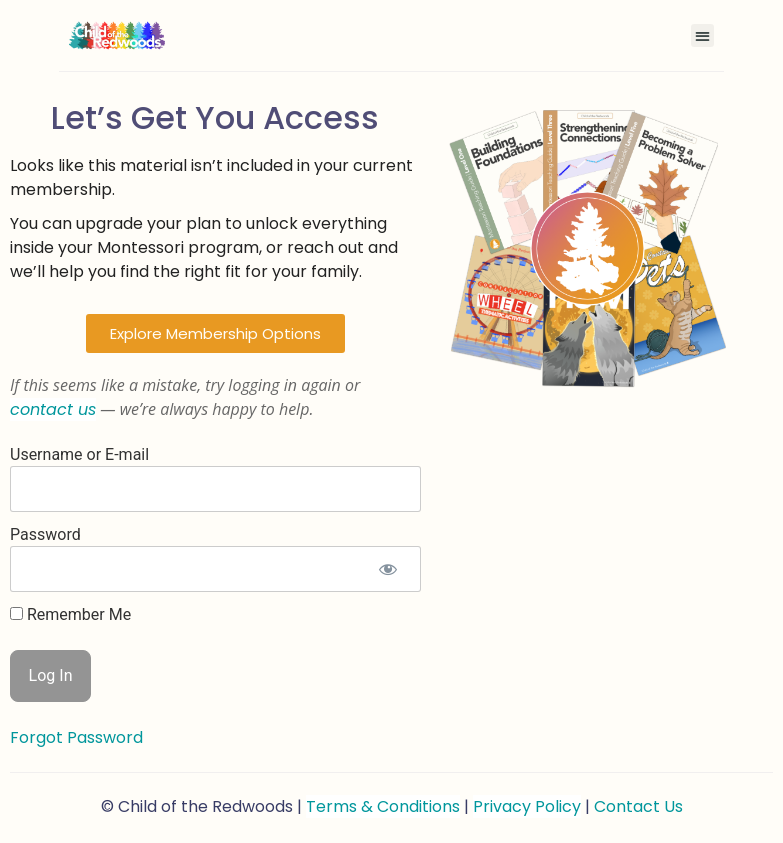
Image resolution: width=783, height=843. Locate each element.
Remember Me (70, 615)
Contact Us (638, 806)
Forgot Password (76, 737)
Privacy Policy (527, 806)
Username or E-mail (79, 454)
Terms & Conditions (383, 806)
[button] (702, 35)
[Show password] (388, 569)
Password (45, 534)
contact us (53, 409)
